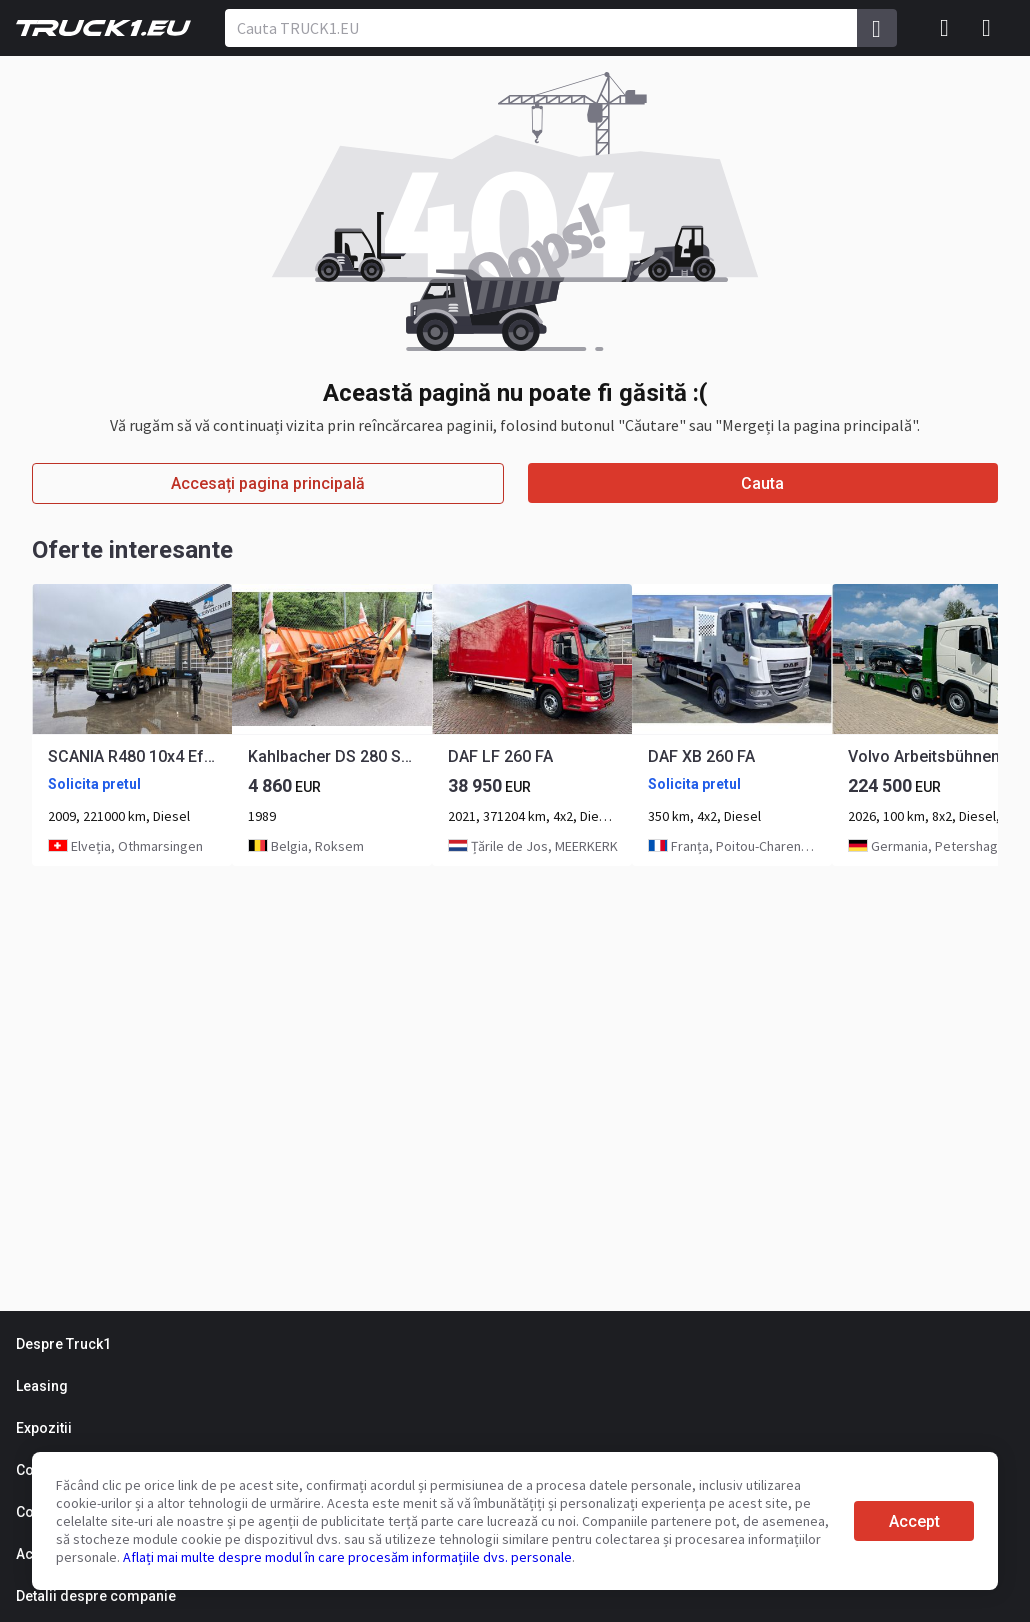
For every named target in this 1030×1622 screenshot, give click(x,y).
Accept (914, 1521)
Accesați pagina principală (268, 483)
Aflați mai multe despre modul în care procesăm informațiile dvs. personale (347, 1557)
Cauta (762, 483)
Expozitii (44, 1428)
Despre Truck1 (63, 1344)
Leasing (42, 1386)
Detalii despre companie (96, 1596)
